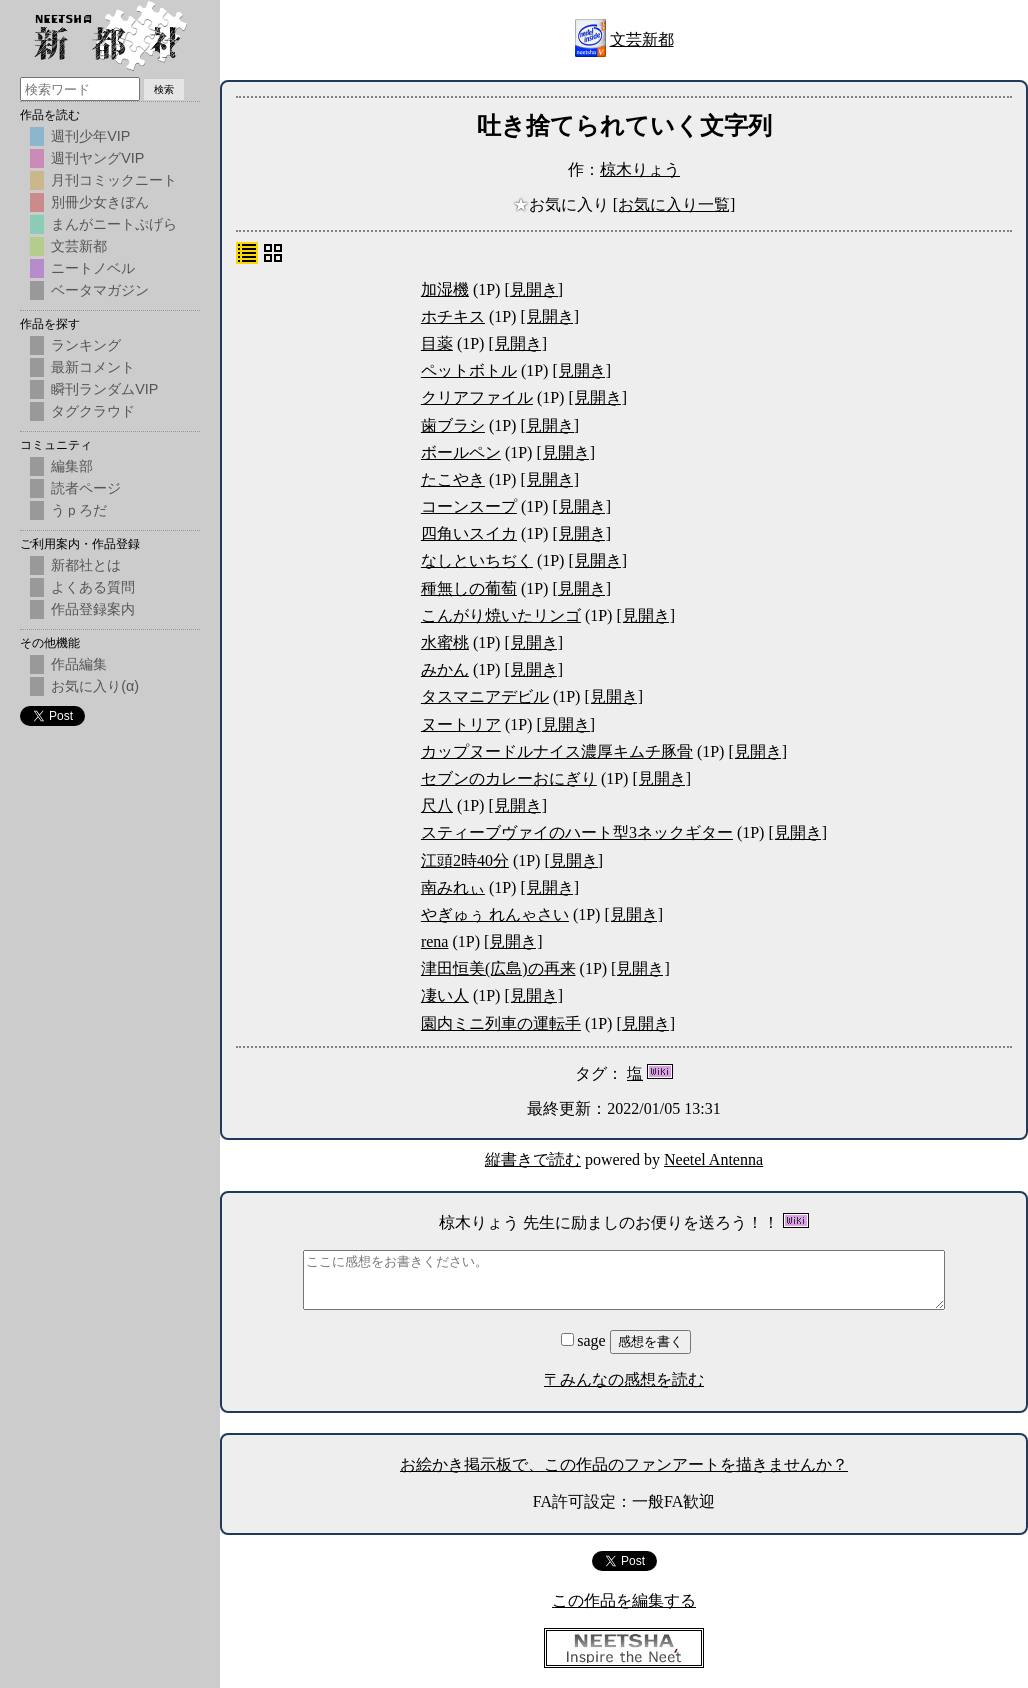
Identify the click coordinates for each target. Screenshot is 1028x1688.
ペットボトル (469, 370)
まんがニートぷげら (114, 224)
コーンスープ (469, 506)
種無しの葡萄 (469, 588)
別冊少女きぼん (100, 202)
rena (435, 941)
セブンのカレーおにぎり (509, 778)
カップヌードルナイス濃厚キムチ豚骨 (557, 751)
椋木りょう (640, 169)
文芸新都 (642, 39)
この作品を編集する (624, 1600)
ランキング (86, 345)
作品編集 (79, 664)
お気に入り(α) (95, 686)
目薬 (437, 343)
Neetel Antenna (713, 1159)
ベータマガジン (100, 290)
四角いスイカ (469, 533)
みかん (445, 669)
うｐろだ (79, 510)
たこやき (453, 479)
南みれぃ (453, 887)
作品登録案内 (93, 609)
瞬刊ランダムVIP (104, 389)
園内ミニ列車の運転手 (501, 1023)
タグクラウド (93, 411)
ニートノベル (93, 268)
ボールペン (461, 452)
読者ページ (86, 488)
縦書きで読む (533, 1159)
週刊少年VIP (90, 136)
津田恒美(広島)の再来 (498, 968)
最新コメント (93, 367)
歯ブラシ (453, 425)
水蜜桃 (445, 642)
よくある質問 (93, 587)
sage (585, 1340)
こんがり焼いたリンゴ (501, 615)
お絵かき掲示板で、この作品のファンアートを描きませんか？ (624, 1464)
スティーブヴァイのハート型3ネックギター (577, 832)
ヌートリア (461, 724)
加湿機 (445, 289)
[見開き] (533, 289)
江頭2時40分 (465, 860)
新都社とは (86, 565)
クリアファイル (477, 397)
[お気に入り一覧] (674, 204)
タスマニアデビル (485, 696)
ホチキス (453, 316)
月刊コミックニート (114, 180)
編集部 (72, 466)
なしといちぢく (477, 560)
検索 (164, 89)
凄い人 (445, 995)
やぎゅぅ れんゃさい (495, 914)
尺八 (437, 805)
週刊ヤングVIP (97, 158)
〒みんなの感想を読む (624, 1379)
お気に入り (563, 204)
